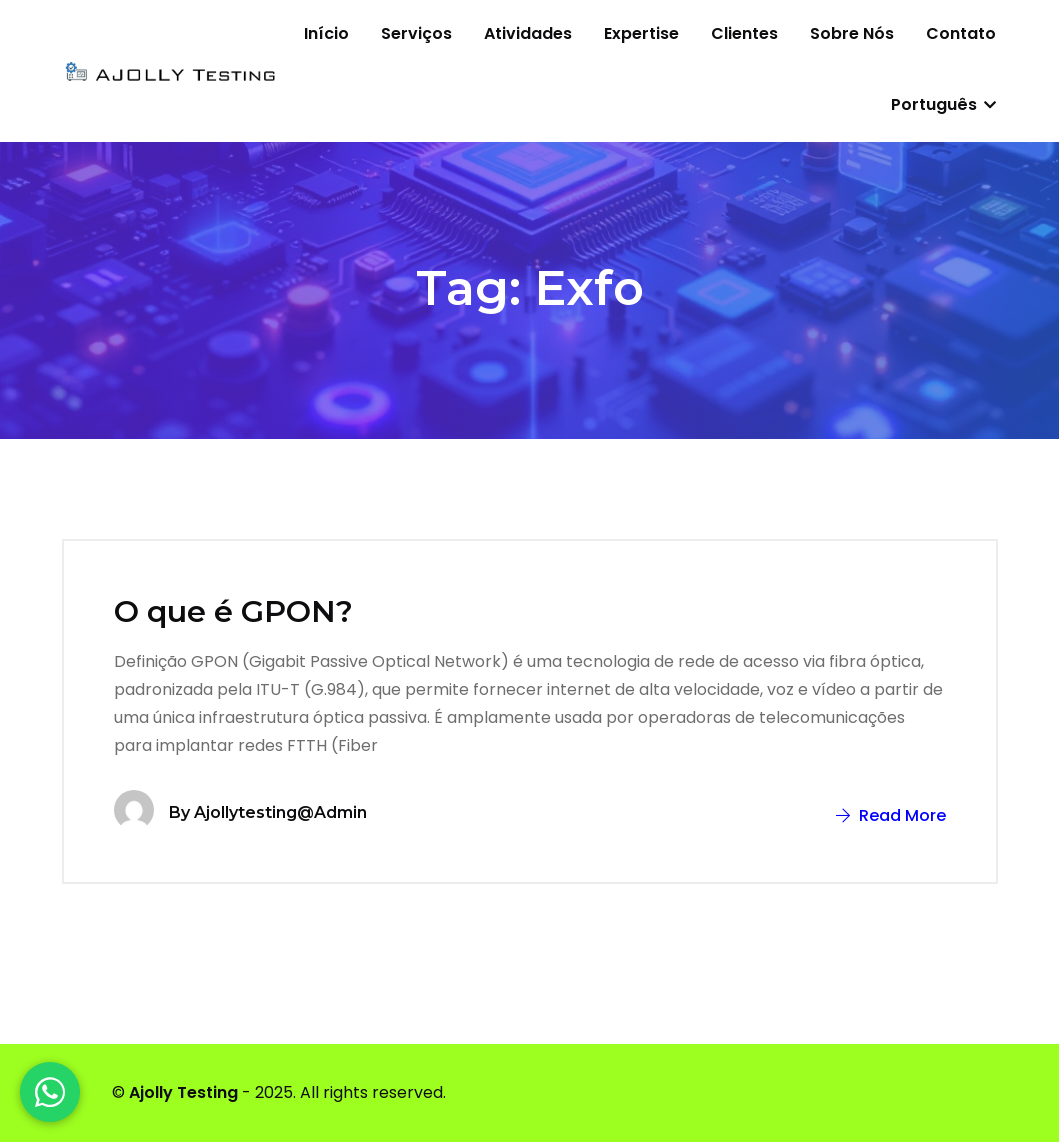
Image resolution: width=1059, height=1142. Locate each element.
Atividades (528, 33)
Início (326, 33)
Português (943, 104)
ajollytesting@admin (280, 812)
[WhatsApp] (50, 1092)
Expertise (641, 33)
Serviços (416, 33)
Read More (891, 815)
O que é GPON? (233, 611)
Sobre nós (852, 33)
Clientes (744, 33)
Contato (961, 33)
